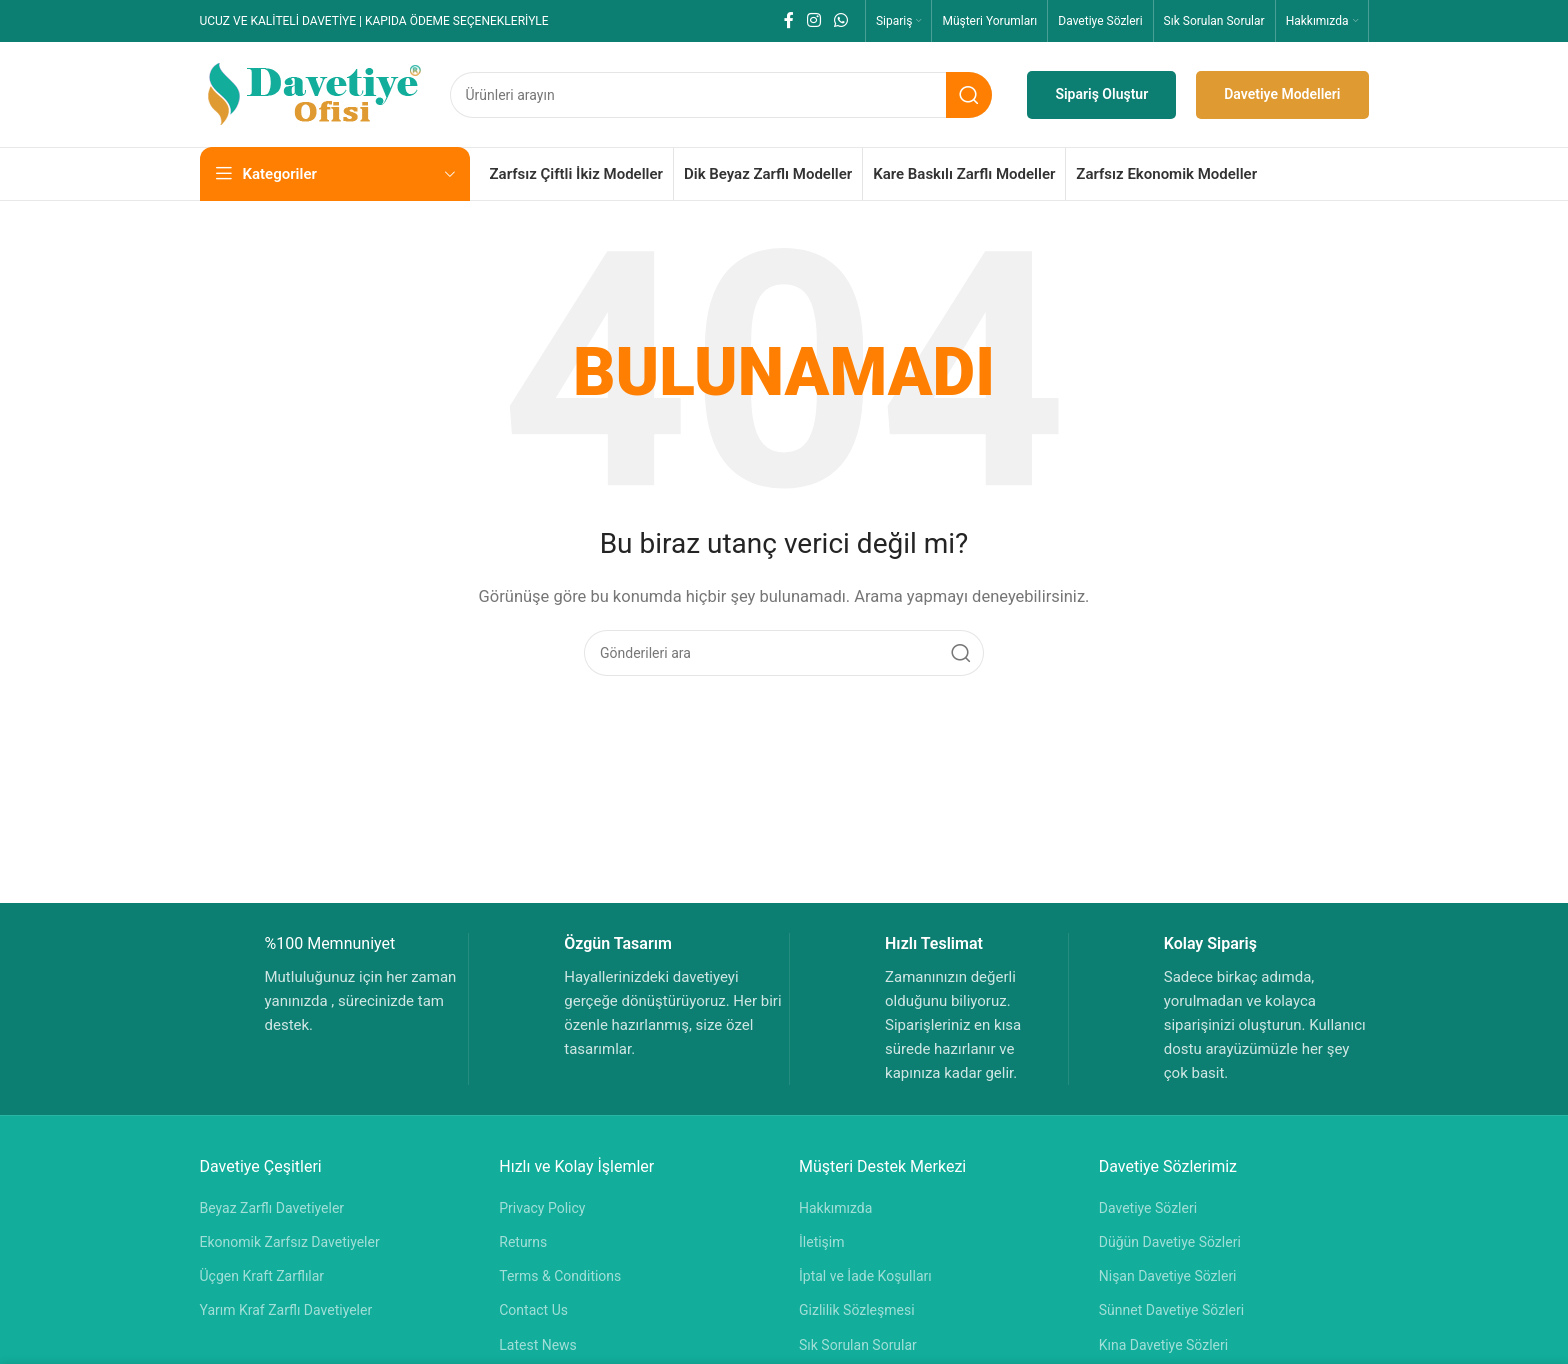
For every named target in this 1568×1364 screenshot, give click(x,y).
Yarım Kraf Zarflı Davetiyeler (286, 1310)
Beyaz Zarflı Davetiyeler (272, 1208)
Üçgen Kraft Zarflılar (262, 1276)
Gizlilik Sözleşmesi (857, 1310)
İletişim (822, 1242)
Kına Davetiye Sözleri (1163, 1345)
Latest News (538, 1345)
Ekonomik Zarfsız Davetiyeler (290, 1242)
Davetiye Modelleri (1282, 94)
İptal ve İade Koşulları (865, 1276)
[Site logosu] (315, 93)
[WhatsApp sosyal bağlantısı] (841, 20)
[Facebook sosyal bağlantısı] (788, 20)
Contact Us (533, 1310)
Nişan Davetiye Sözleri (1168, 1276)
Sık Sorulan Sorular (858, 1345)
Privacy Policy (542, 1208)
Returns (523, 1242)
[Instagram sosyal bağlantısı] (813, 20)
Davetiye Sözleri (1148, 1208)
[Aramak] (721, 95)
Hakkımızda (835, 1208)
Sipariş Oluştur (1101, 94)
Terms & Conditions (560, 1276)
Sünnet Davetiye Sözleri (1171, 1310)
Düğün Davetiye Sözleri (1170, 1242)
